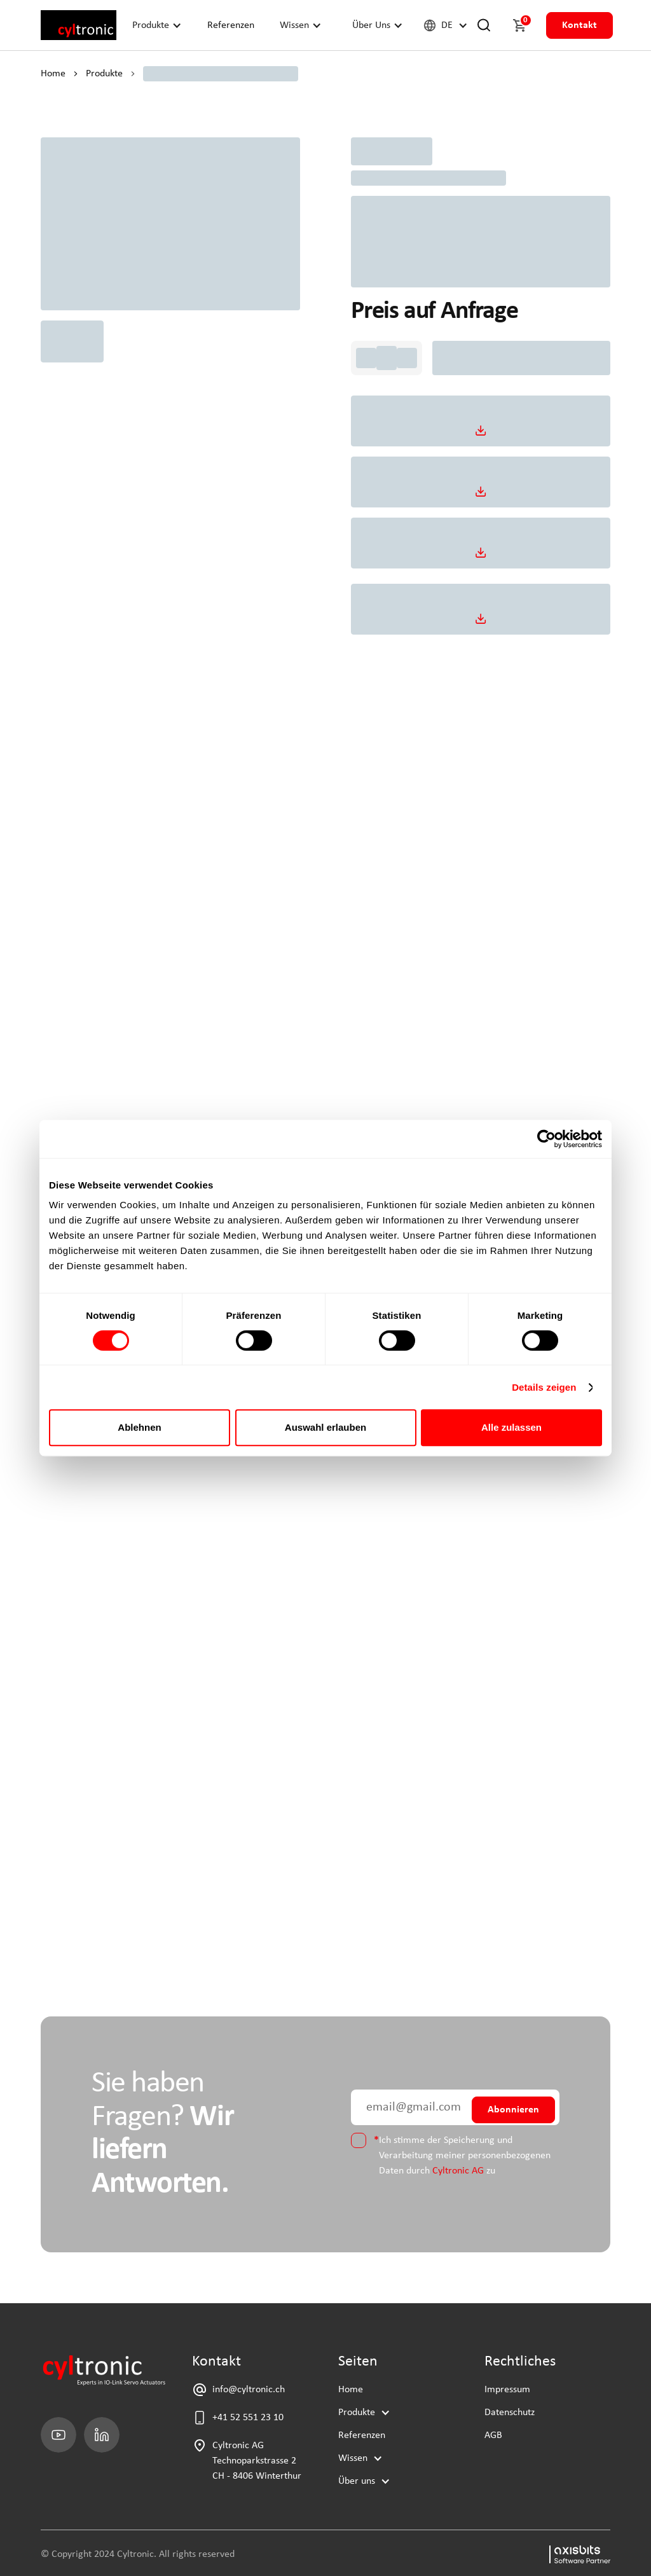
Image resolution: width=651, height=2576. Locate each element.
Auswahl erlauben (325, 1427)
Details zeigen (544, 1387)
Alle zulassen (511, 1427)
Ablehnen (139, 1427)
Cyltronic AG (458, 2171)
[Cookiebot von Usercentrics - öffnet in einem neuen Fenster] (546, 1138)
